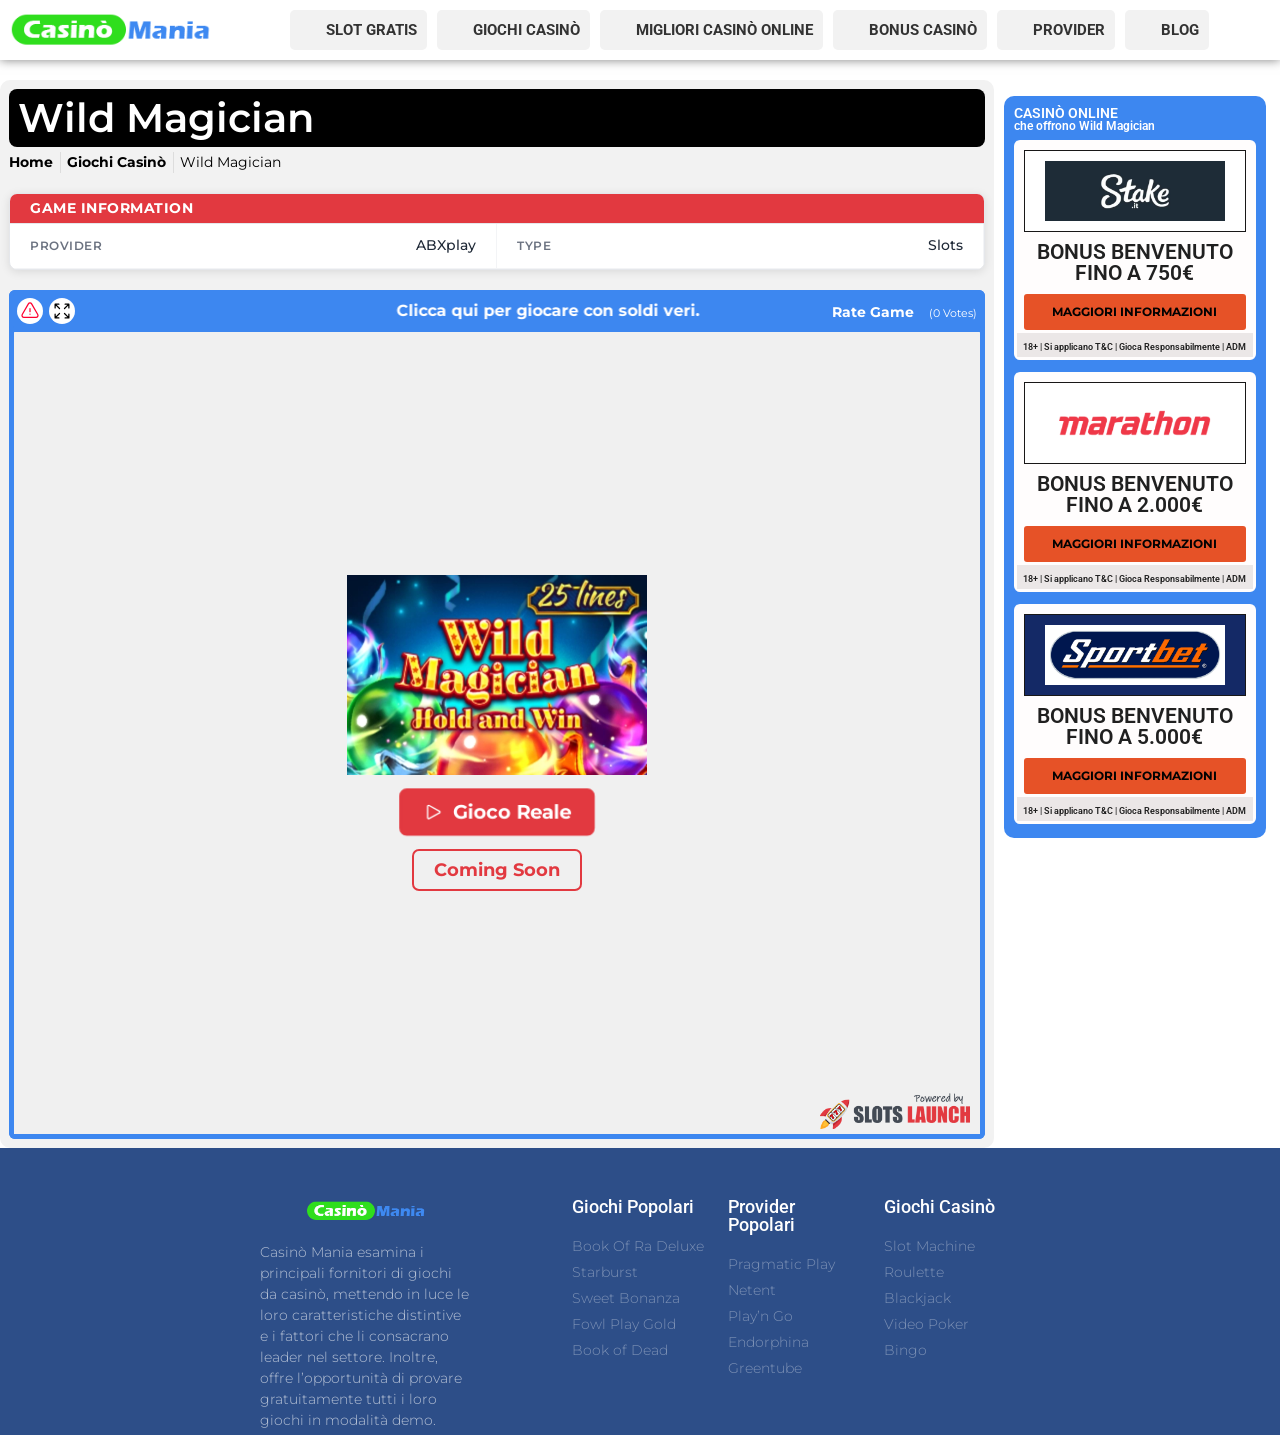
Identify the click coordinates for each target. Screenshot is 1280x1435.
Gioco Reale (497, 812)
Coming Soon (497, 870)
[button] (497, 675)
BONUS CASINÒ (923, 30)
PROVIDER (1069, 30)
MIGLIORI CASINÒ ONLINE (724, 30)
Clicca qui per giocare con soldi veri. (493, 310)
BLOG (1180, 30)
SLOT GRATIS (371, 30)
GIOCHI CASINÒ (526, 30)
